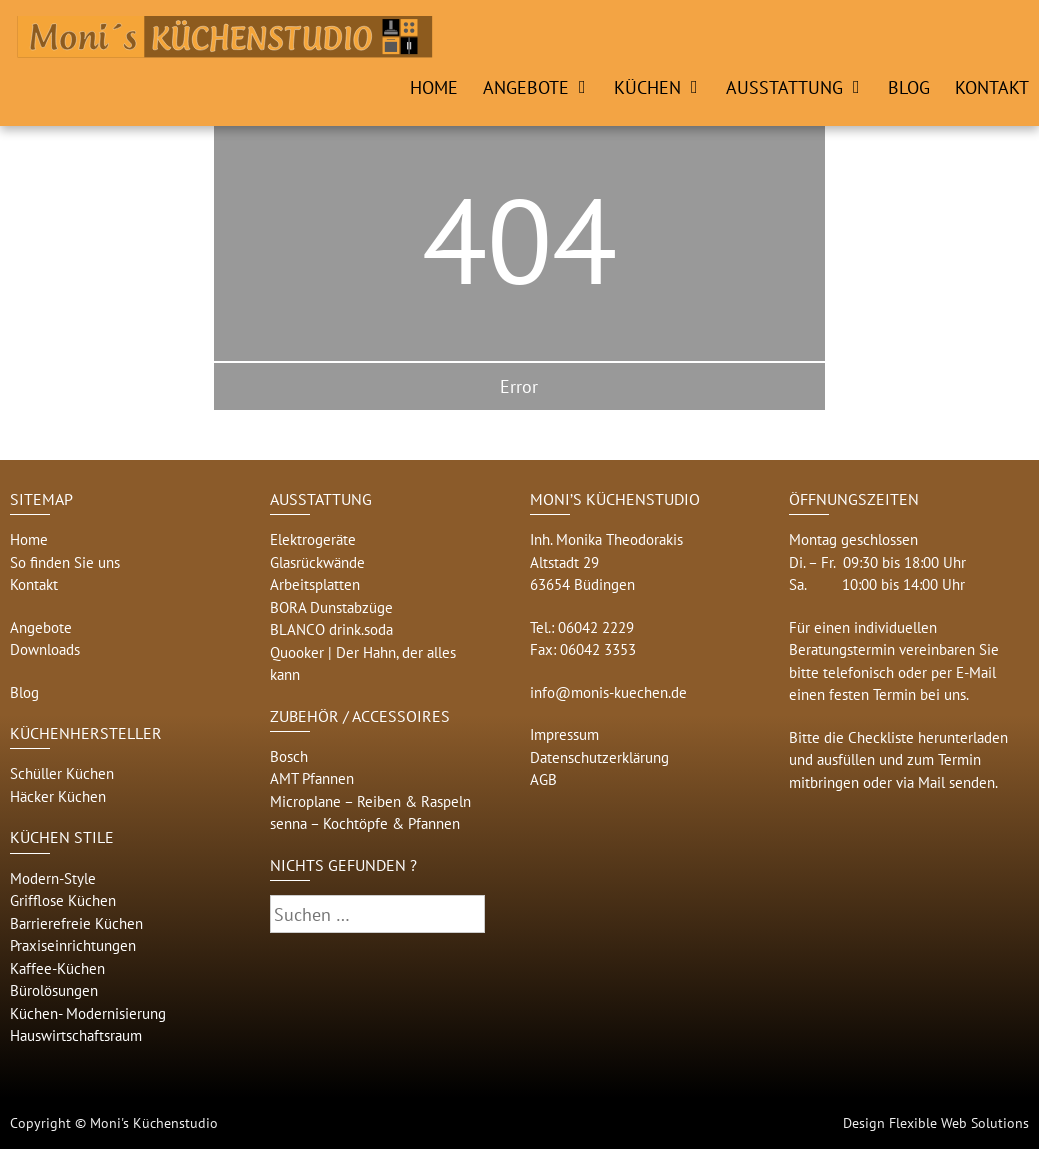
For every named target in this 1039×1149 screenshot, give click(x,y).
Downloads (45, 649)
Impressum (564, 734)
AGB (543, 779)
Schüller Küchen (62, 773)
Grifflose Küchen (63, 900)
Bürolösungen (54, 990)
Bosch (289, 756)
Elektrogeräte (313, 539)
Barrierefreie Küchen (76, 923)
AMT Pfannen (312, 778)
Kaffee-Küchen (57, 968)
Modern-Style (53, 878)
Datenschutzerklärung (599, 757)
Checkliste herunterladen (928, 737)
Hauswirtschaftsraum (76, 1035)
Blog (909, 87)
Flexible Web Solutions (959, 1123)
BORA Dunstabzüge (331, 607)
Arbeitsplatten (315, 584)
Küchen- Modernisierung (88, 1013)
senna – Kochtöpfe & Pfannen (365, 823)
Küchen (647, 87)
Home (434, 87)
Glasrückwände (317, 562)
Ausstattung (784, 87)
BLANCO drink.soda (331, 629)
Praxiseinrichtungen (73, 945)
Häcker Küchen (58, 796)
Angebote (526, 87)
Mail (931, 782)
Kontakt (992, 87)
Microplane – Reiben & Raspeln (370, 801)
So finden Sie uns (65, 562)
